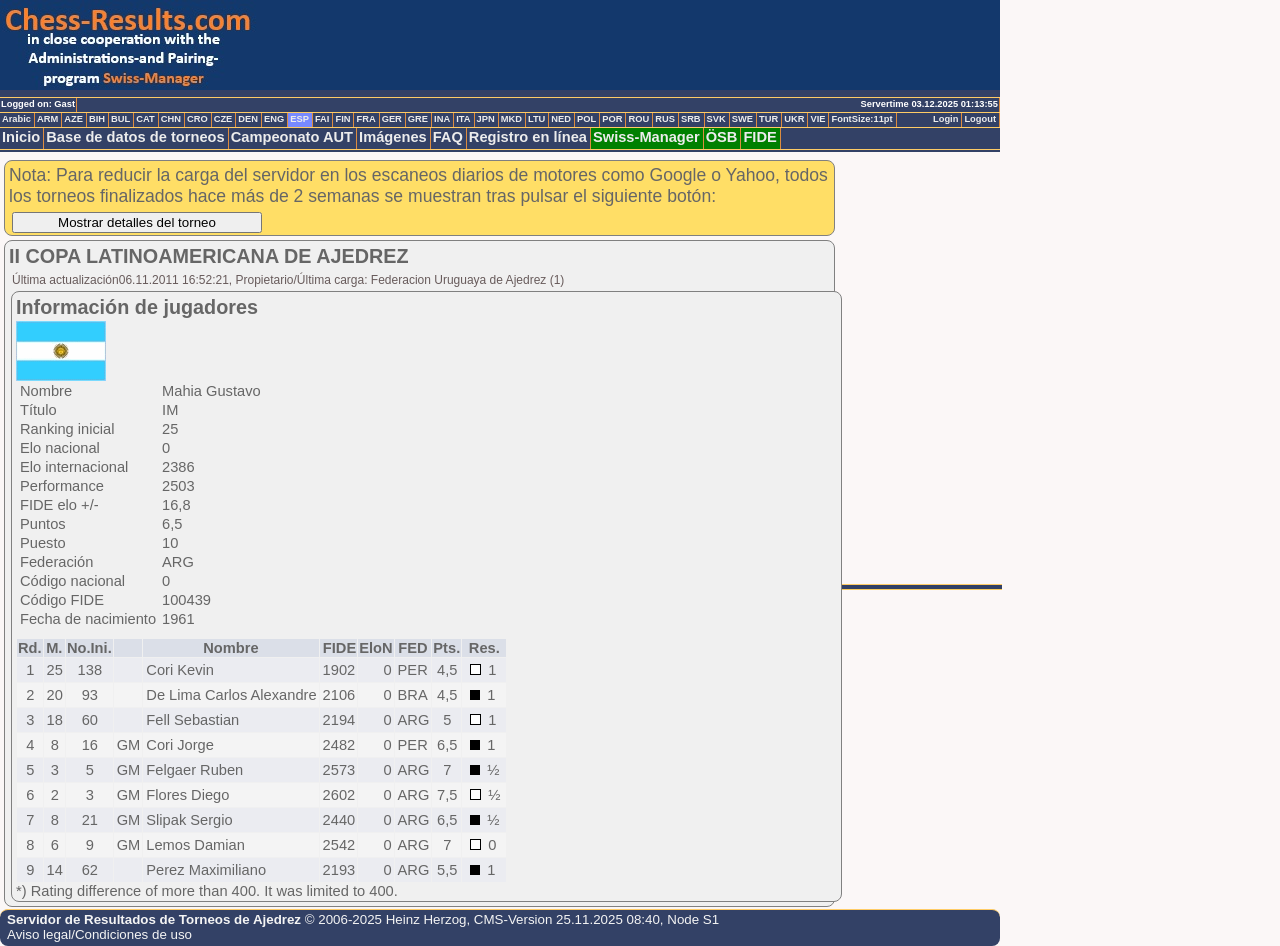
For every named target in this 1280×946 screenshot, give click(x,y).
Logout (980, 119)
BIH (97, 119)
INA (442, 119)
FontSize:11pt (861, 119)
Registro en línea (528, 137)
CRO (197, 119)
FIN (342, 119)
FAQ (448, 137)
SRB (691, 119)
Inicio (21, 137)
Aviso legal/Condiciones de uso (99, 934)
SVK (716, 119)
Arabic (16, 119)
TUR (768, 119)
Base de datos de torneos (135, 137)
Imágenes (393, 137)
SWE (742, 119)
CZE (223, 119)
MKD (511, 119)
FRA (365, 119)
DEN (248, 119)
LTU (536, 119)
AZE (73, 119)
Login (945, 119)
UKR (794, 119)
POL (586, 119)
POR (612, 119)
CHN (171, 119)
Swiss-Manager (646, 137)
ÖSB (722, 137)
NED (561, 119)
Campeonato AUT (292, 137)
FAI (322, 119)
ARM (47, 119)
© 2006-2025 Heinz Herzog (386, 919)
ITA (463, 119)
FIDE (759, 137)
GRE (418, 119)
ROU (638, 119)
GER (392, 119)
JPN (486, 119)
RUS (665, 119)
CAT (145, 119)
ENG (274, 119)
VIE (817, 119)
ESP (299, 119)
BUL (120, 119)
